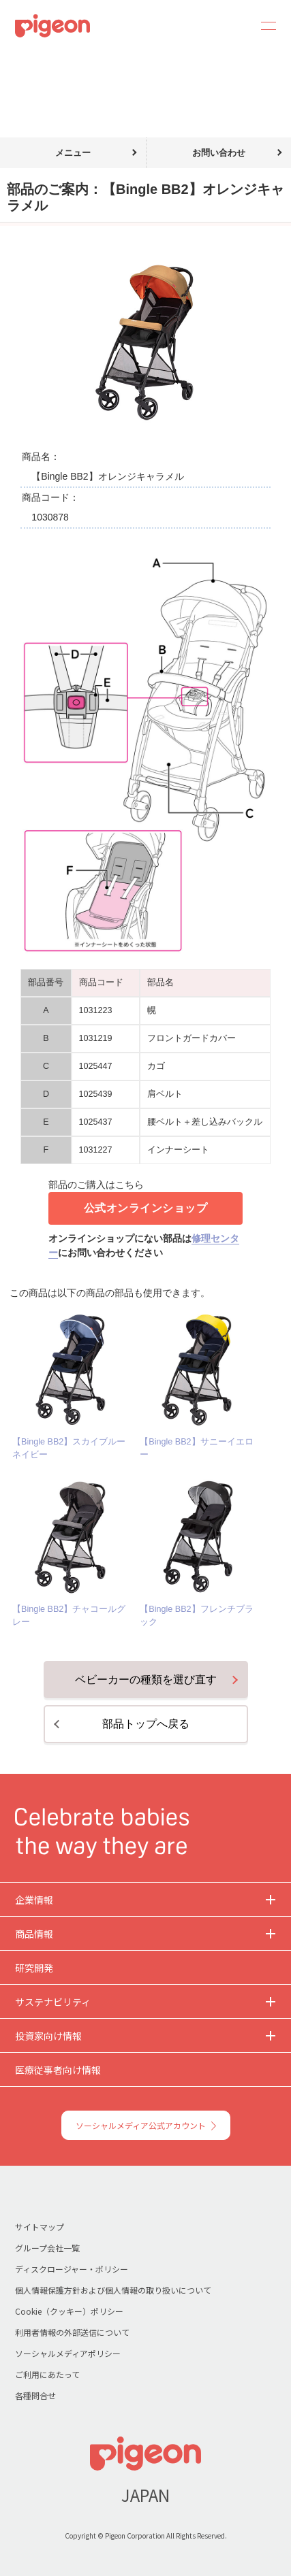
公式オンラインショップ (146, 1208)
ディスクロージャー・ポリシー (71, 2269)
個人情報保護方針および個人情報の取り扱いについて (113, 2290)
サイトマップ (39, 2226)
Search (231, 26)
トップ (15, 60)
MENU (263, 26)
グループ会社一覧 (47, 2247)
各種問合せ (35, 2395)
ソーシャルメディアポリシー (68, 2353)
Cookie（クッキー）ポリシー (69, 2311)
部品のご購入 (67, 60)
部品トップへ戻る (145, 1724)
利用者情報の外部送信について (72, 2332)
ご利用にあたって (47, 2374)
